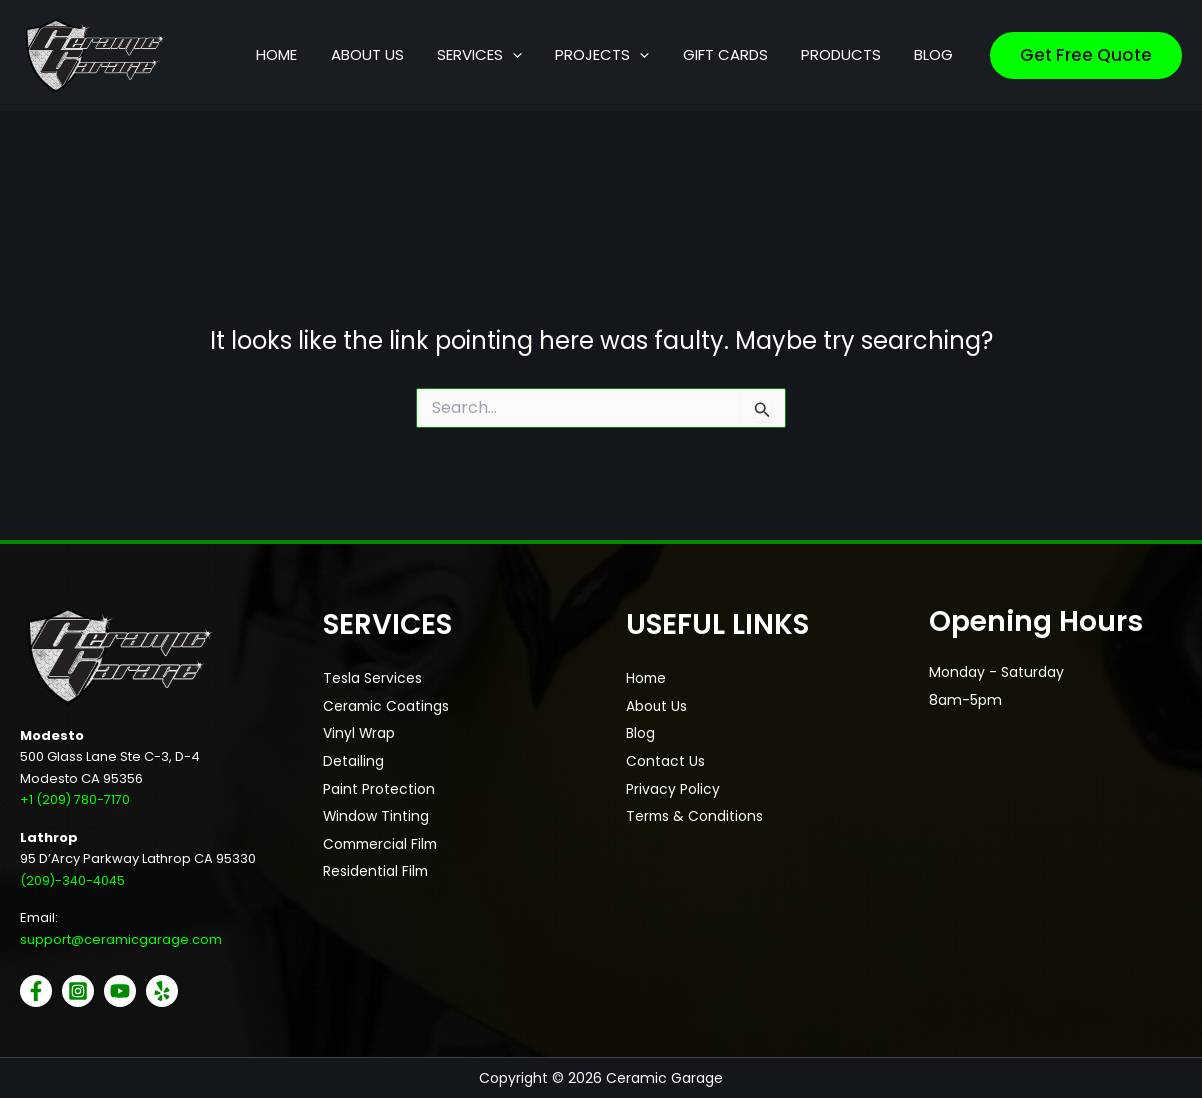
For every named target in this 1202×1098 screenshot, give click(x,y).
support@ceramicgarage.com (121, 939)
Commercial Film (383, 847)
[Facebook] (36, 991)
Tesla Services (372, 679)
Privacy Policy (673, 791)
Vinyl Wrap (359, 735)
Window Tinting (376, 819)
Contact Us (665, 763)
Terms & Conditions (695, 819)
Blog (640, 735)
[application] (572, 55)
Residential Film (376, 875)
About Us (657, 707)
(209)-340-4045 (74, 879)
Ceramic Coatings (387, 707)
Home (647, 679)
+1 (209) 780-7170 (75, 799)
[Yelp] (162, 991)
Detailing (353, 763)
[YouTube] (120, 991)
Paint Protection (379, 791)
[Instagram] (78, 991)
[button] (539, 55)
